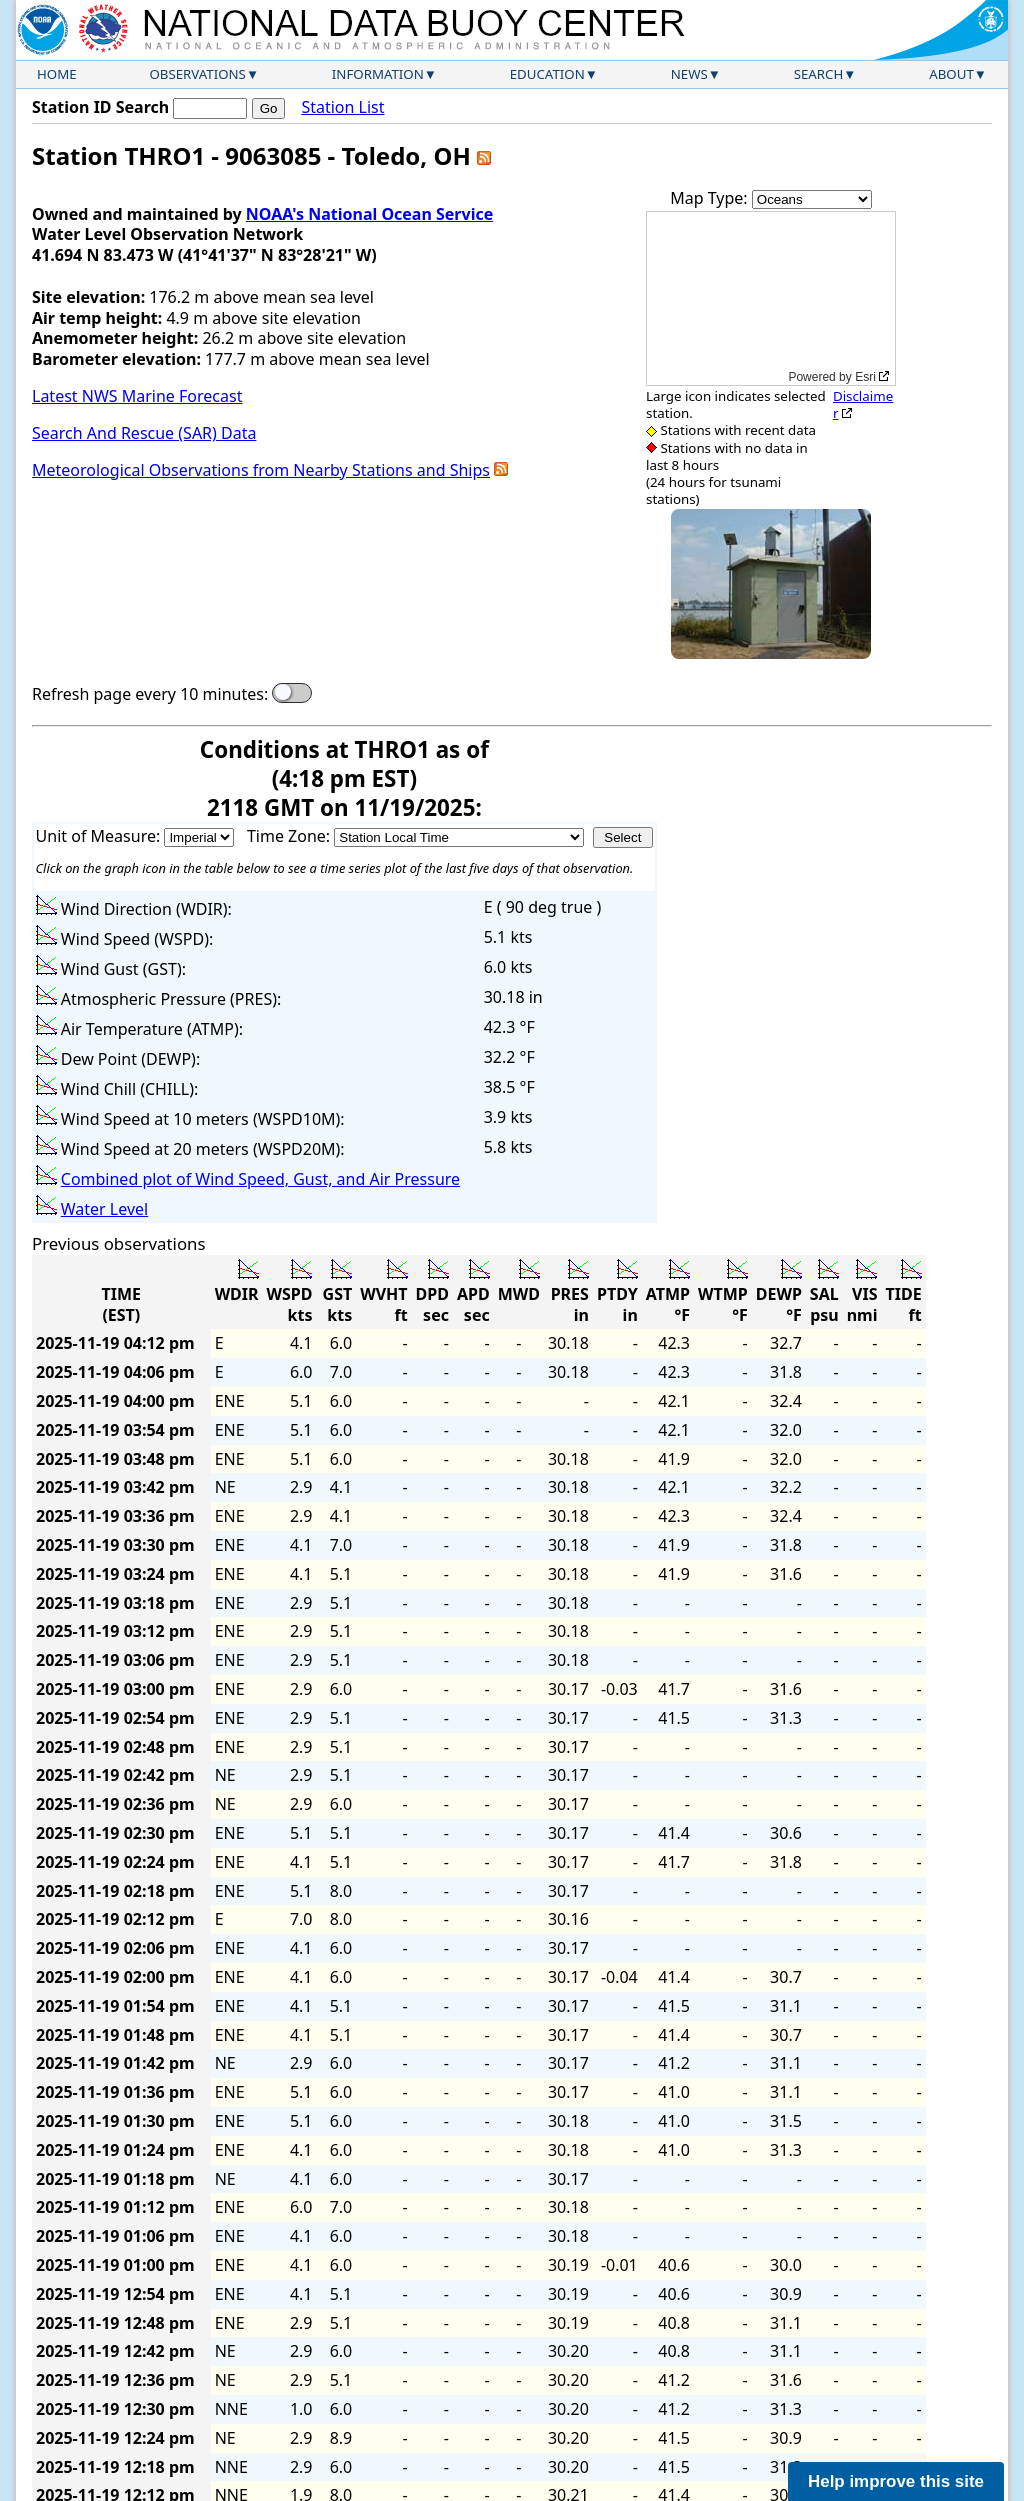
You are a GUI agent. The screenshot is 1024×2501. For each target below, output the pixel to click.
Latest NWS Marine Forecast (137, 396)
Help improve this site (896, 2481)
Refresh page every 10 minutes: (150, 694)
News (689, 74)
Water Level (104, 1209)
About (951, 74)
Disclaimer (863, 404)
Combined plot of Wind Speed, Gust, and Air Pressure (260, 1179)
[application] (771, 298)
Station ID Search (100, 107)
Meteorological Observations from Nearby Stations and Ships (261, 470)
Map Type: (711, 198)
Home (57, 74)
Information (378, 74)
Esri (865, 377)
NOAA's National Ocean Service (369, 214)
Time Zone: (290, 836)
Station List (342, 107)
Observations (197, 74)
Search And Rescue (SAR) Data (144, 433)
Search (819, 74)
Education (547, 74)
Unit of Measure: (100, 836)
